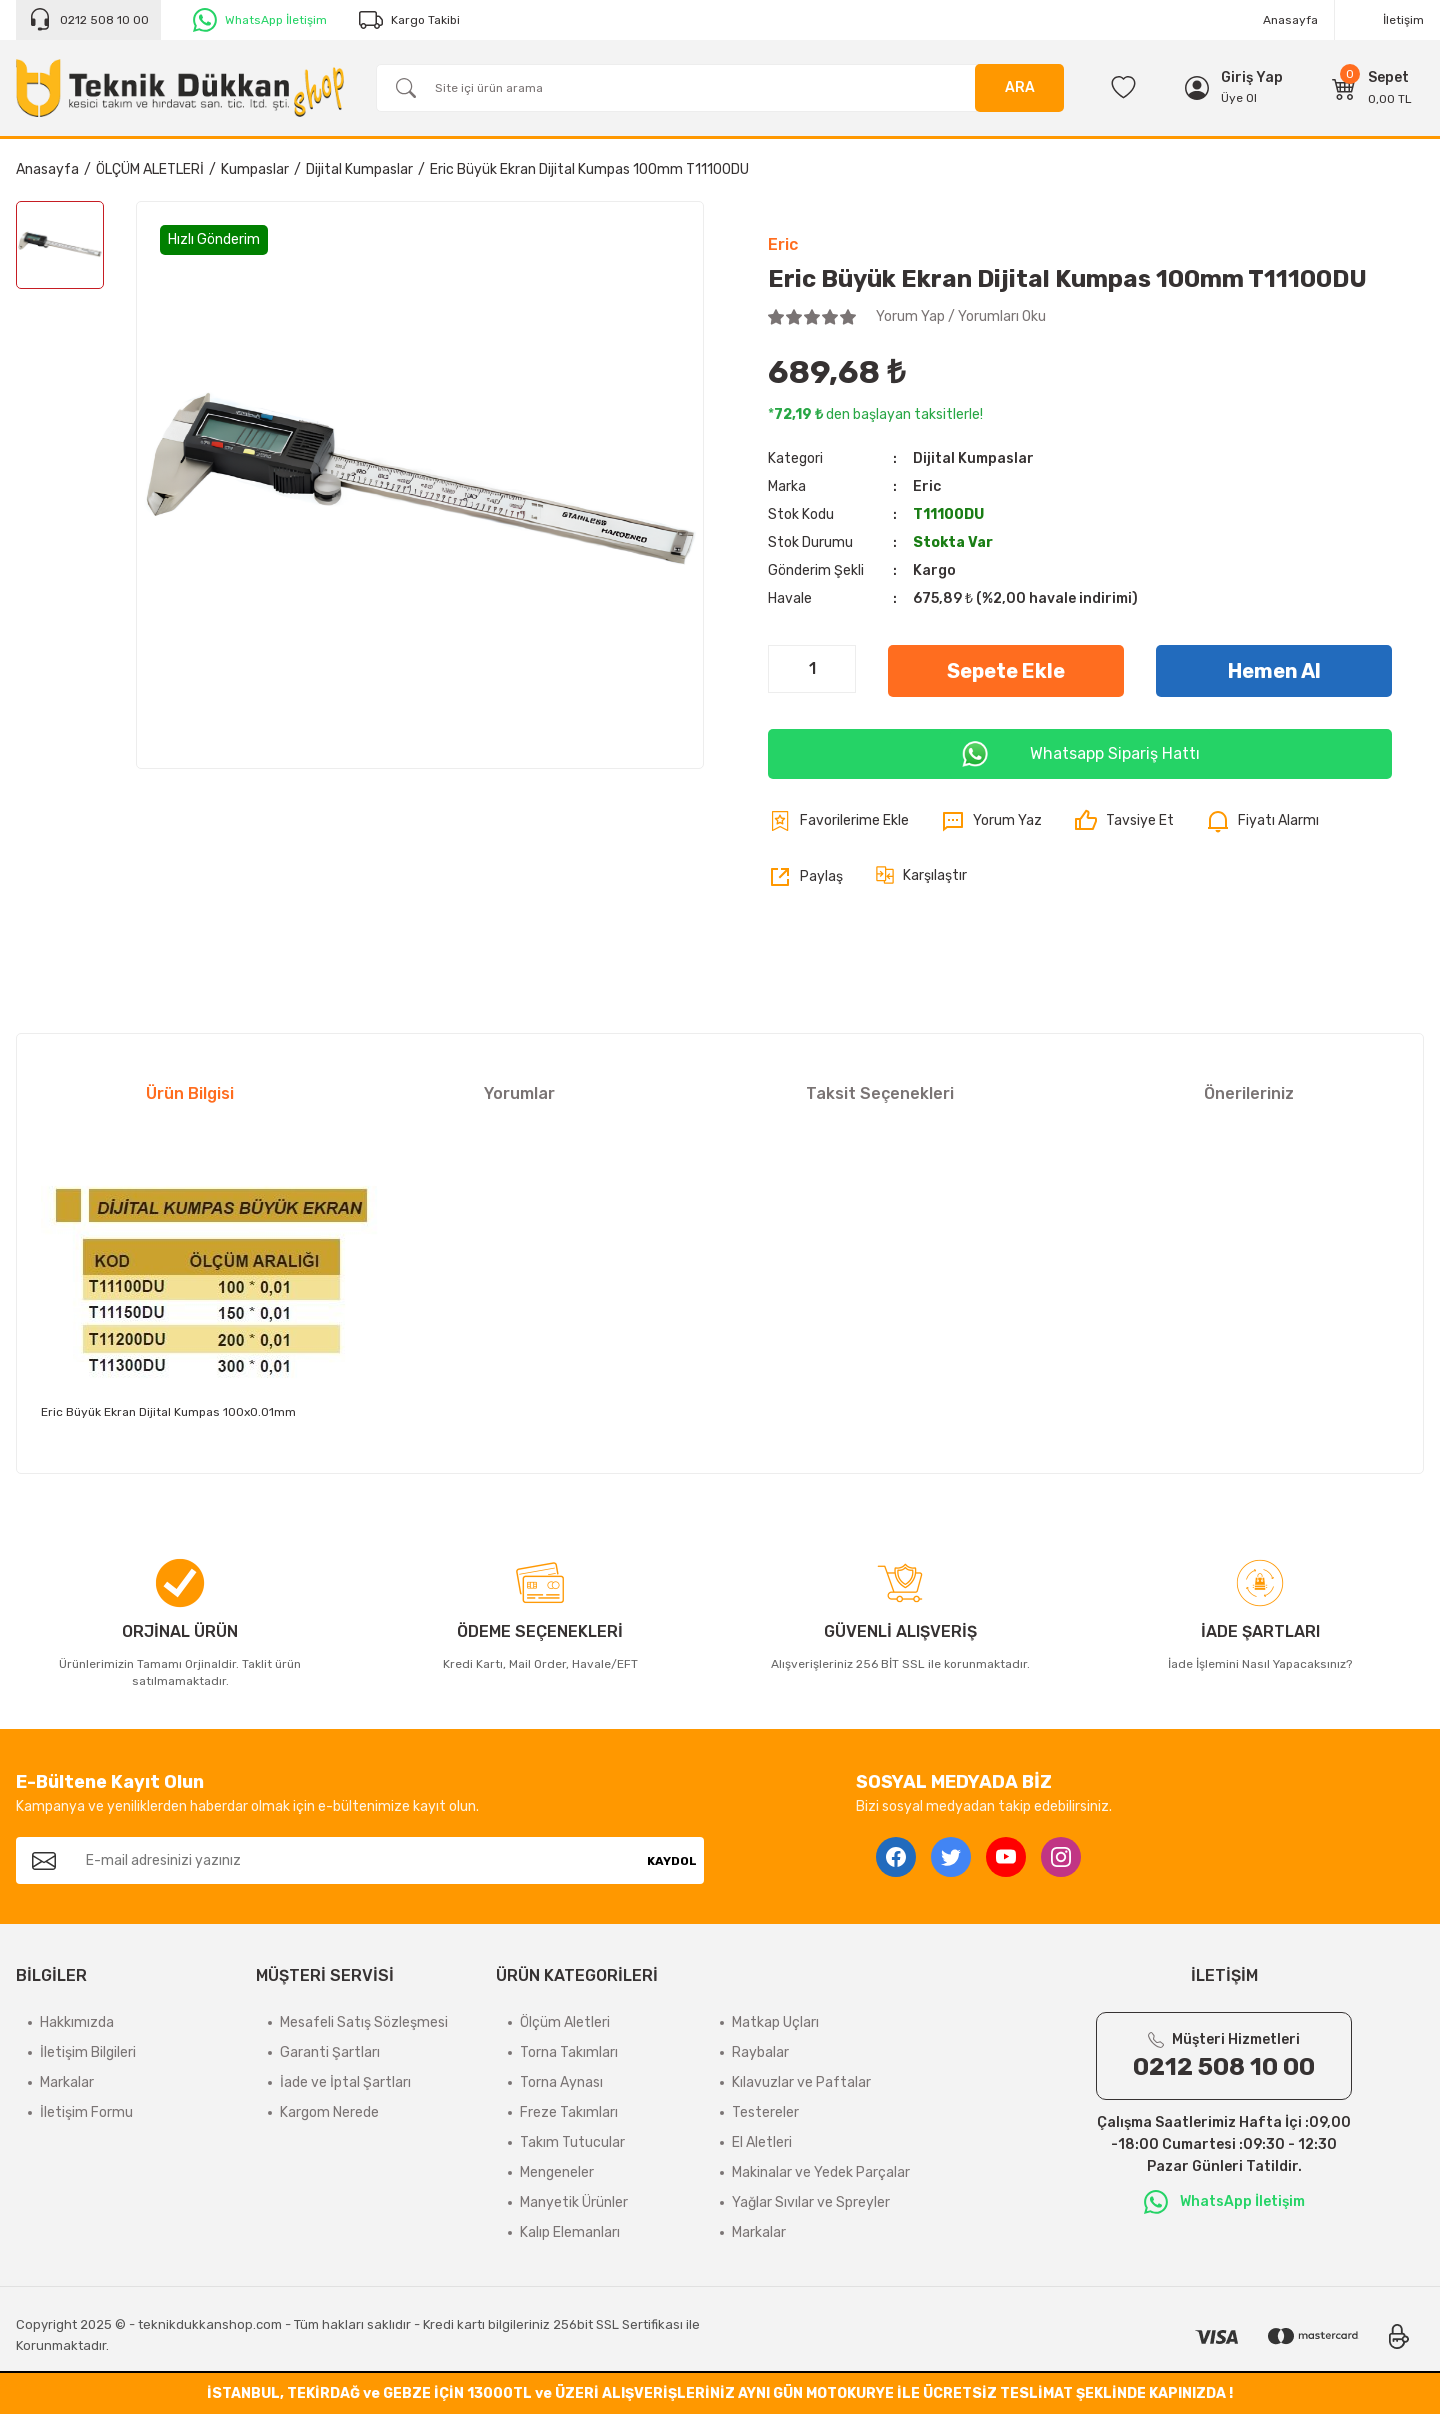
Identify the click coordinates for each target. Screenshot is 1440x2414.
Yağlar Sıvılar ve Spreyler (811, 2202)
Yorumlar (519, 1093)
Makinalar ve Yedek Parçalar (821, 2172)
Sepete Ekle (1006, 671)
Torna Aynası (561, 2082)
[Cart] (1372, 88)
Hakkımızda (77, 2022)
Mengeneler (557, 2172)
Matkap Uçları (775, 2022)
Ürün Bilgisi (190, 1093)
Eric (783, 244)
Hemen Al (1274, 671)
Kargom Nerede (329, 2112)
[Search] (720, 88)
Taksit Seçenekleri (880, 1093)
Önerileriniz (1249, 1093)
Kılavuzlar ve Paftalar (801, 2082)
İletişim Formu (86, 2112)
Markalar (67, 2082)
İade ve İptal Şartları (345, 2082)
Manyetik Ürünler (574, 2202)
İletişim (1403, 20)
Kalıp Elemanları (570, 2232)
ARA (1020, 87)
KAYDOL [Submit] (672, 1861)
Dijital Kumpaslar (973, 458)
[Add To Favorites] (838, 821)
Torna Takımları (569, 2052)
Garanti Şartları (330, 2052)
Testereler (765, 2112)
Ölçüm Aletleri (565, 2022)
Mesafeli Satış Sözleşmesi (364, 2022)
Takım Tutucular (572, 2142)
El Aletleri (762, 2142)
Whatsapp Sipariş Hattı (1080, 754)
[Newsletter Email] (356, 1860)
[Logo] (180, 88)
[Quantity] (812, 669)
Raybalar (760, 2052)
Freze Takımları (569, 2112)
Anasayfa (1290, 20)
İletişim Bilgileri (88, 2052)
